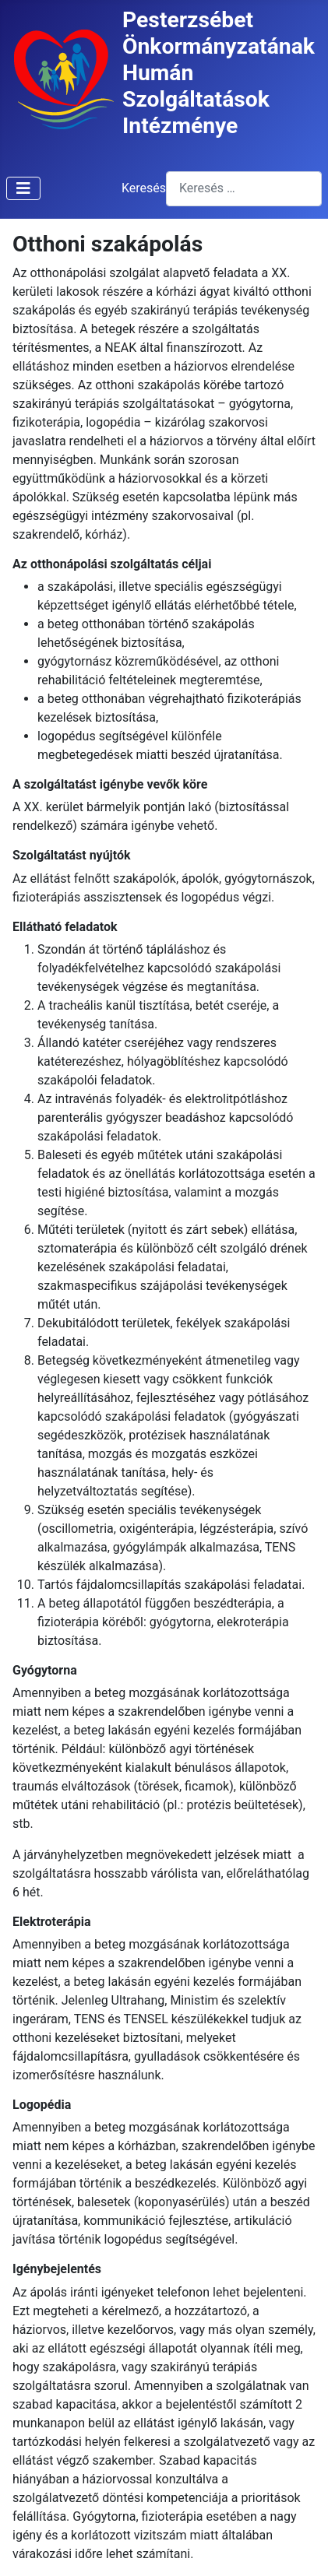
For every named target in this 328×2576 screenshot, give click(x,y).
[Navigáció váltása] (23, 188)
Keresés (144, 188)
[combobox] (244, 188)
